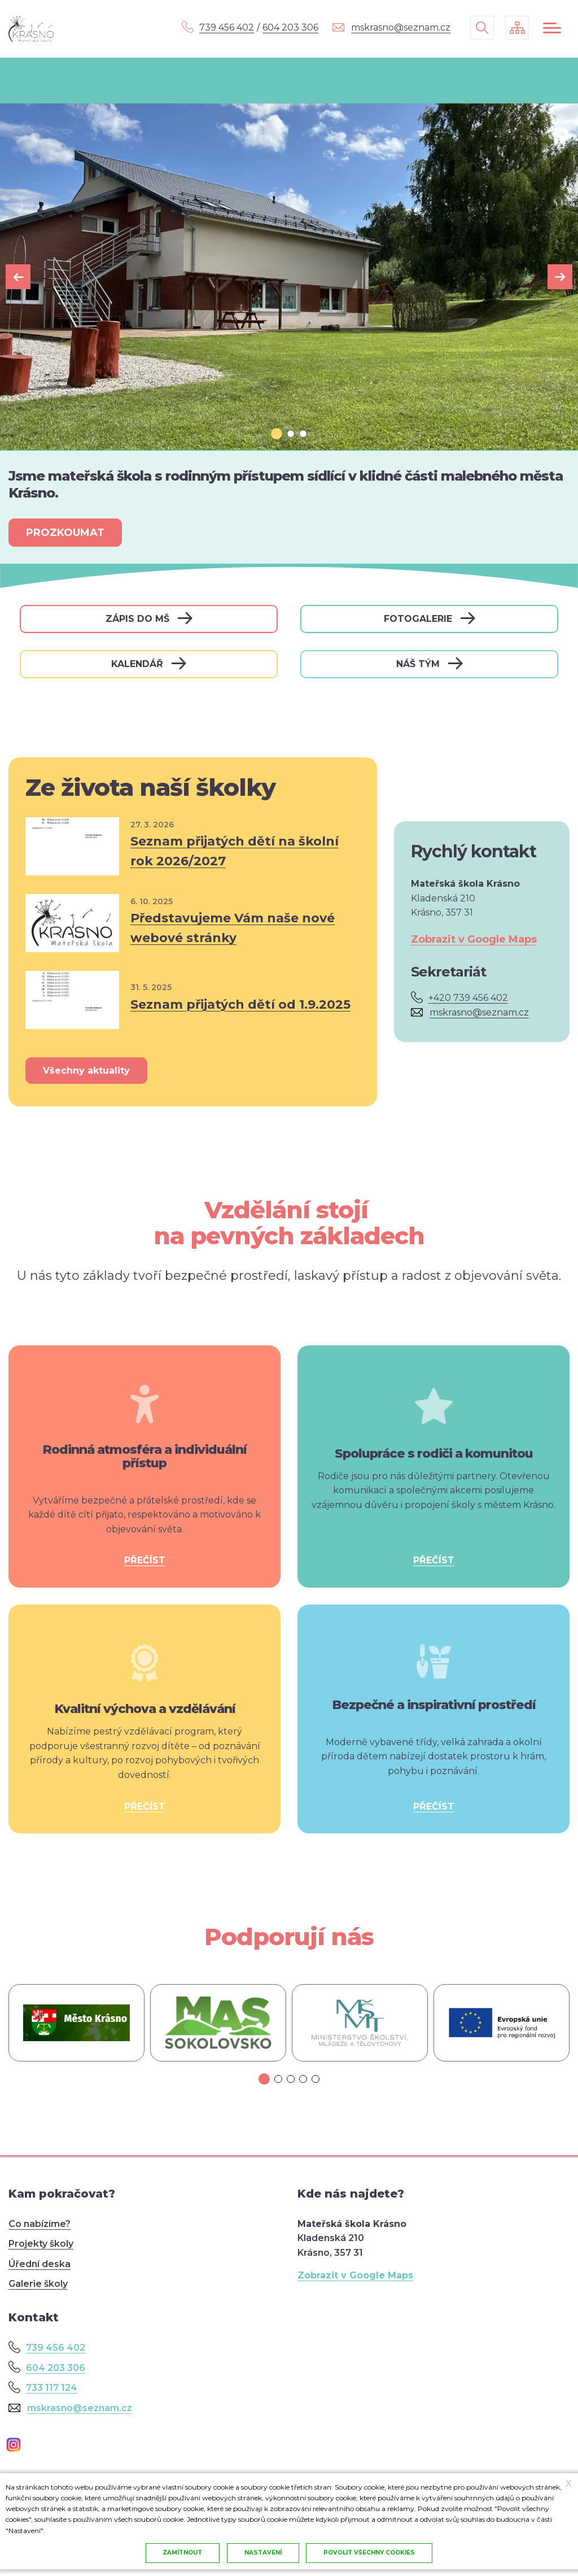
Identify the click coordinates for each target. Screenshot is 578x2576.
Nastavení (263, 2552)
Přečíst (192, 847)
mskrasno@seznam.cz (400, 27)
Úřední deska (39, 2264)
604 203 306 (290, 27)
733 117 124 (51, 2387)
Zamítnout (182, 2552)
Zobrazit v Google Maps (474, 939)
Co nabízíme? (39, 2223)
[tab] (276, 434)
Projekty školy (40, 2243)
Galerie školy (38, 2283)
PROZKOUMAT (65, 532)
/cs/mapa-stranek (517, 28)
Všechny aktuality (86, 1070)
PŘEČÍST (144, 1560)
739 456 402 (226, 27)
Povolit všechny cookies (369, 2552)
